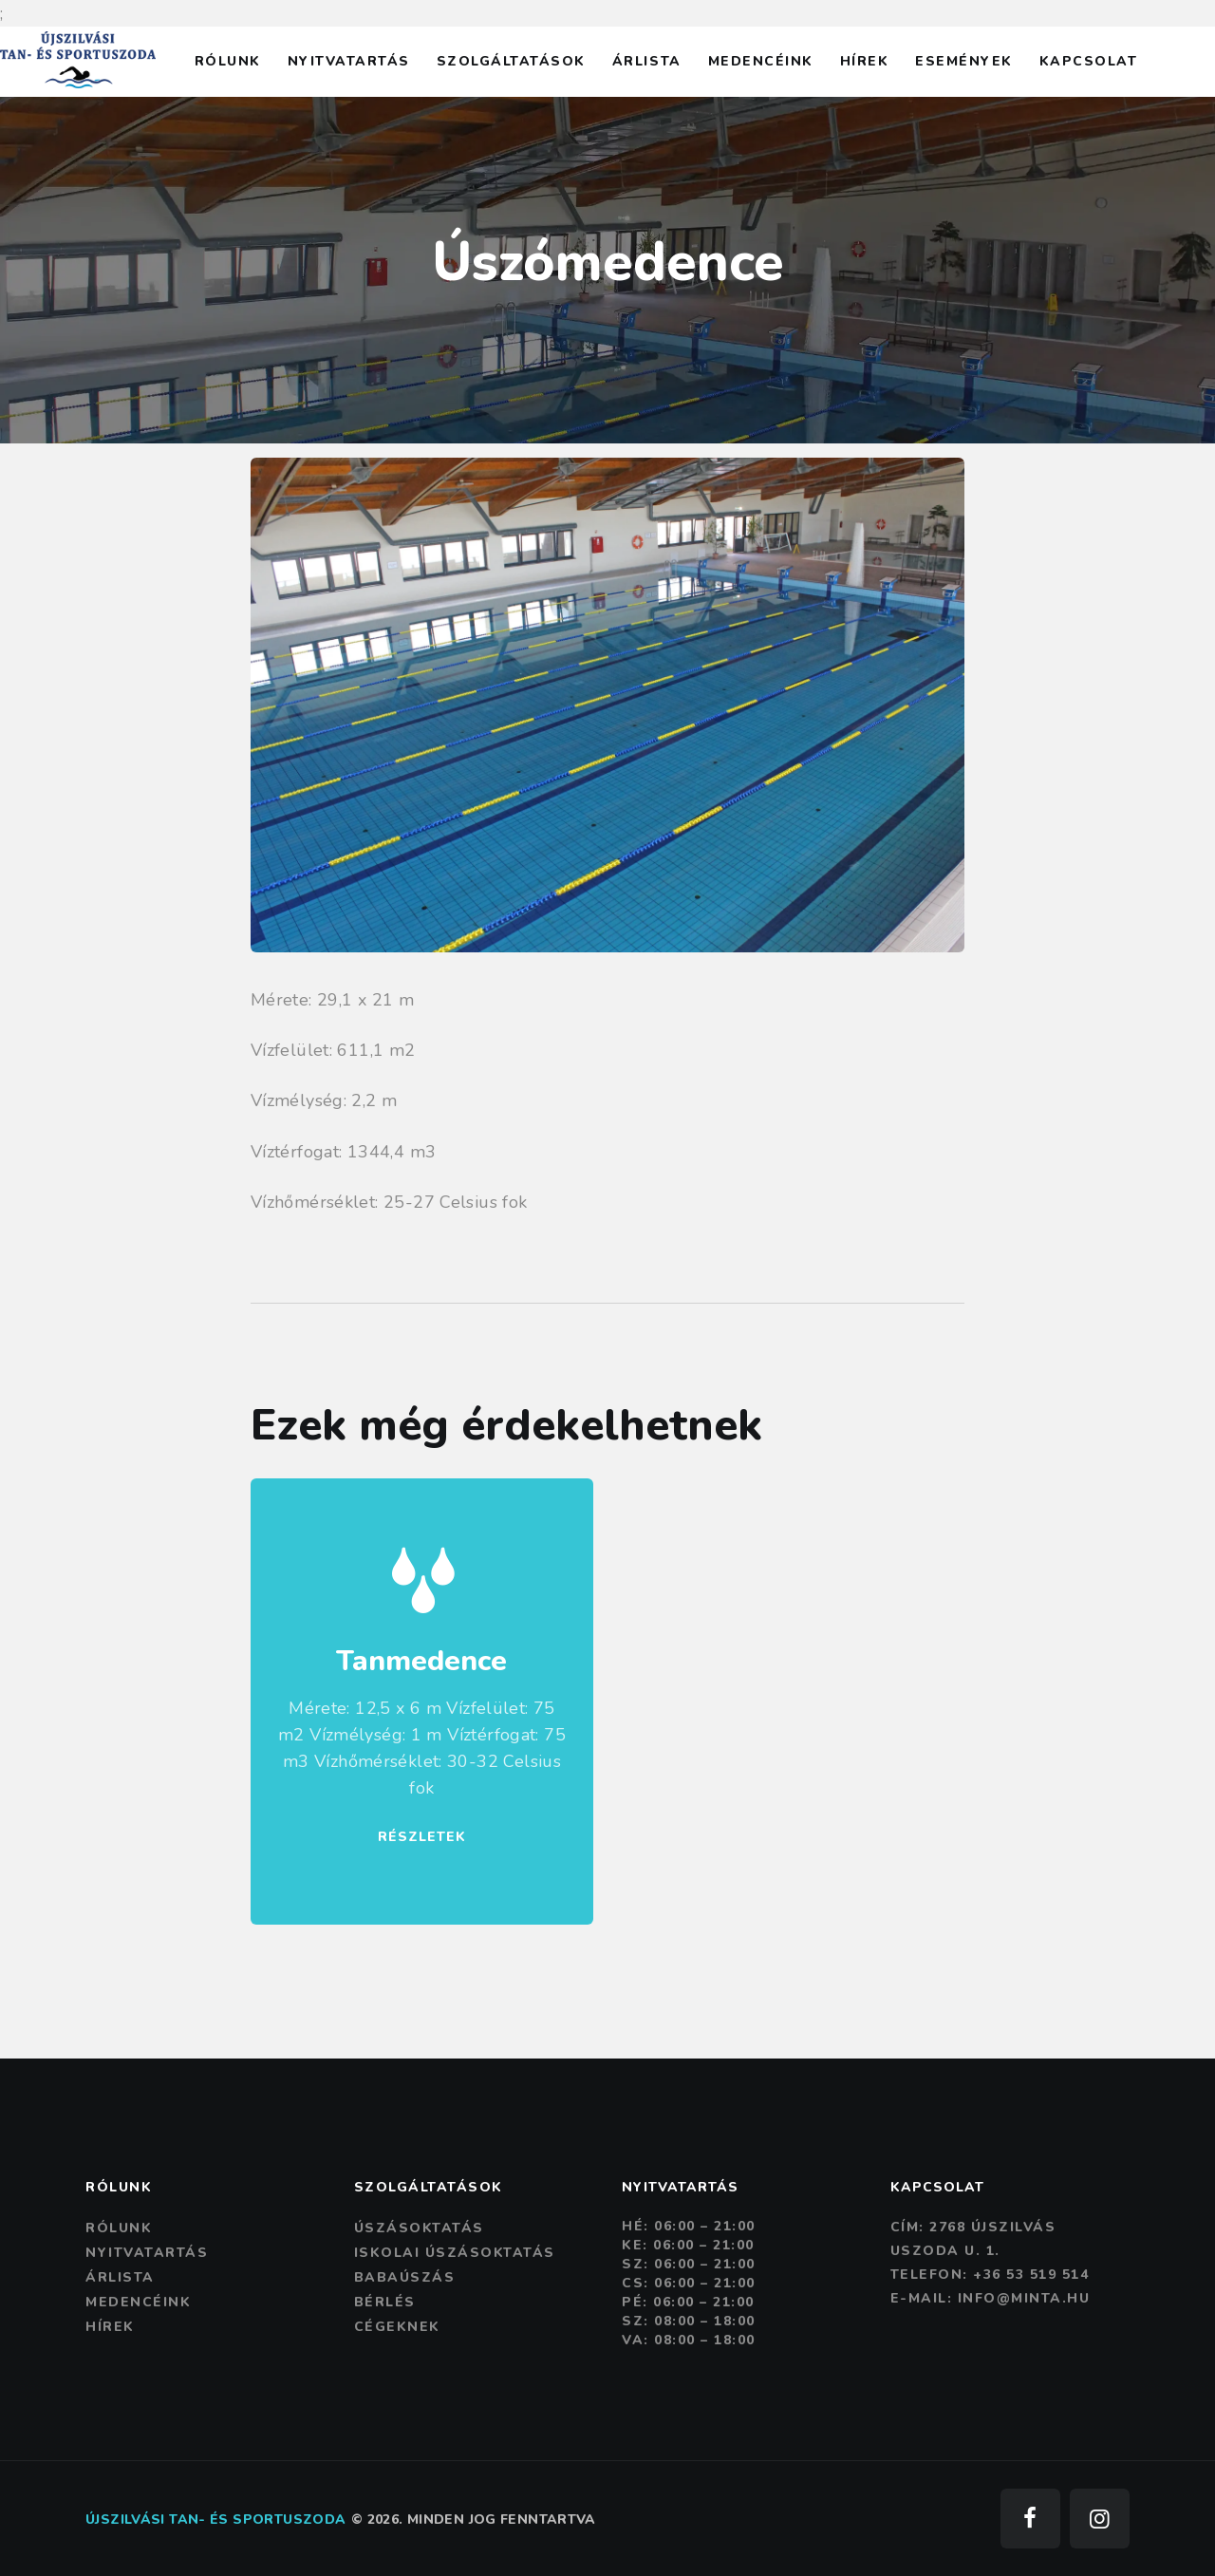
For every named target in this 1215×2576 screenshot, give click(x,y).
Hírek (110, 2327)
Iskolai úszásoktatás (454, 2253)
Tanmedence (421, 1662)
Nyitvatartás (146, 2253)
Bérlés (385, 2302)
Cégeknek (397, 2327)
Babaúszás (405, 2277)
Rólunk (118, 2228)
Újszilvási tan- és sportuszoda (215, 2519)
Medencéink (138, 2302)
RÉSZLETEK (422, 1837)
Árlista (120, 2277)
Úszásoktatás (419, 2228)
